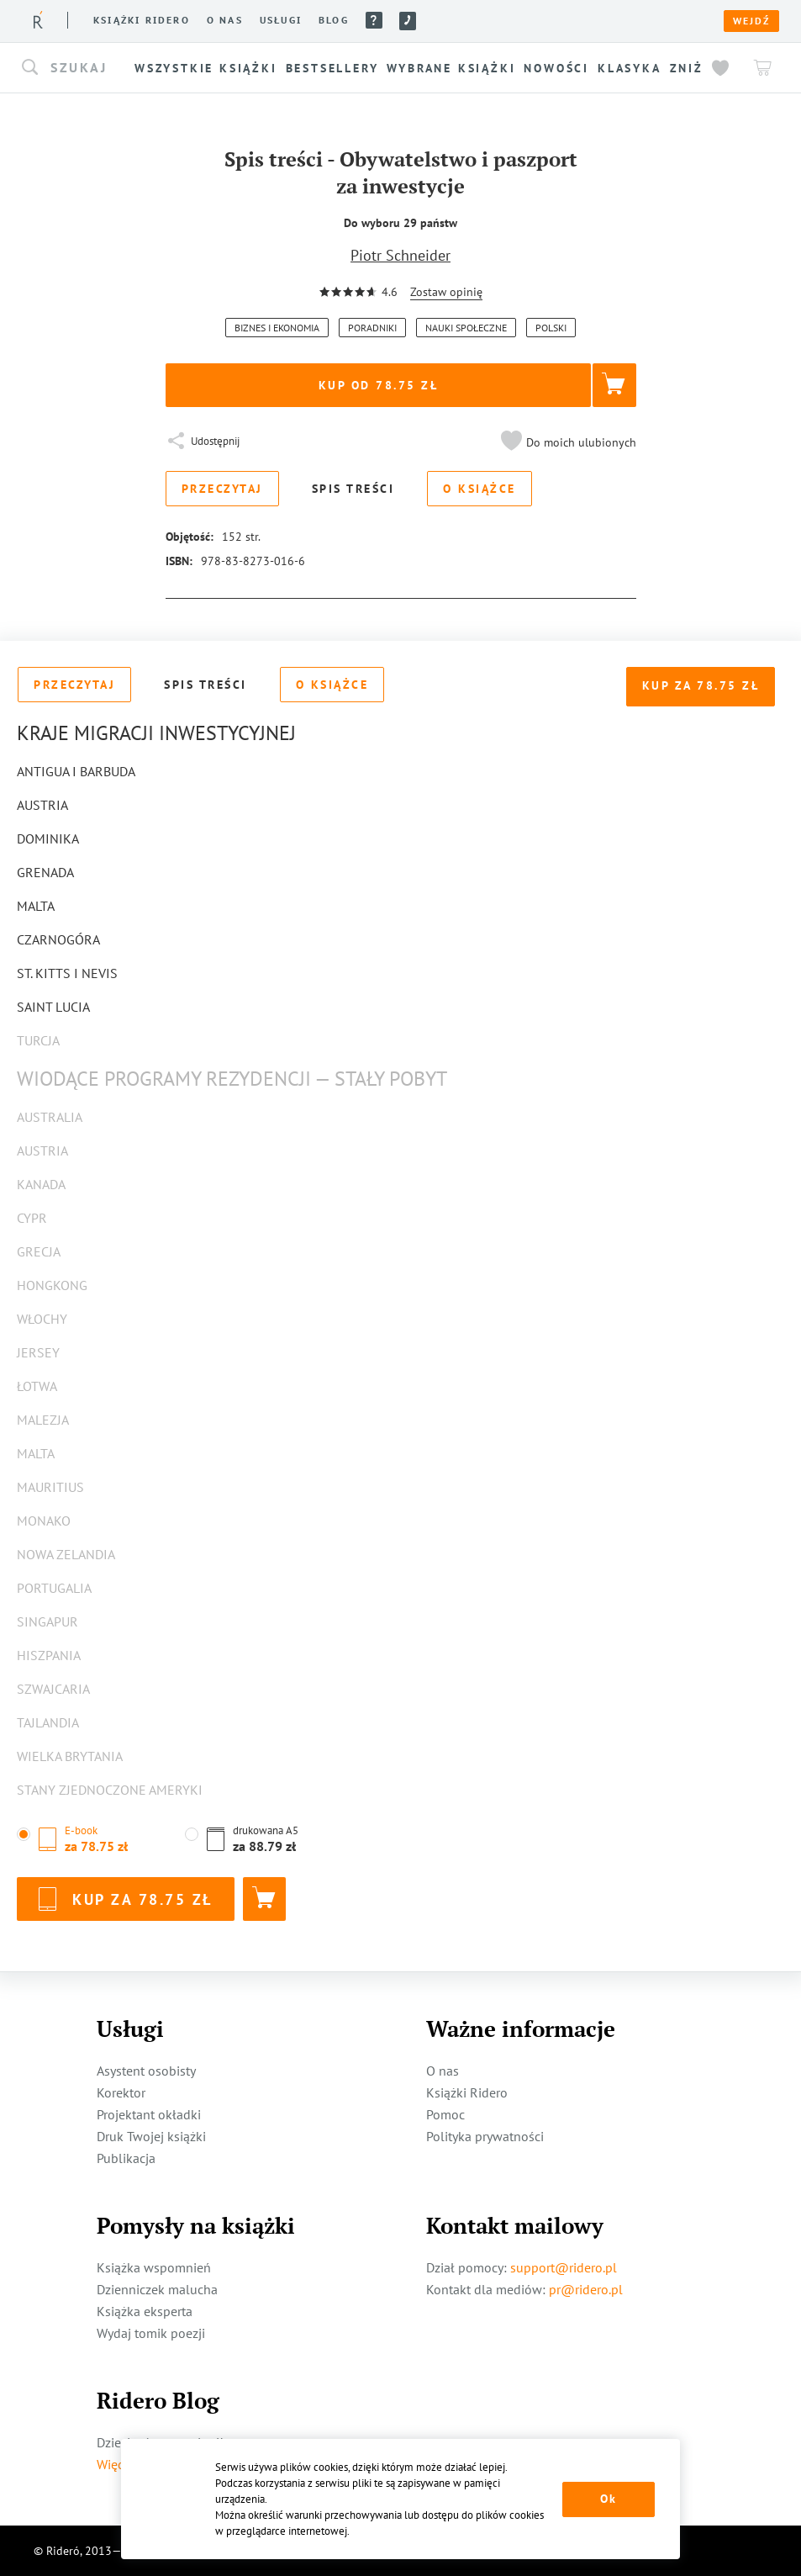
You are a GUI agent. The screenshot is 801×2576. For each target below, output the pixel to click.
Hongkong (52, 1285)
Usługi (281, 20)
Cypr (32, 1217)
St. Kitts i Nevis (67, 973)
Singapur (47, 1621)
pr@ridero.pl (586, 2289)
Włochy (42, 1318)
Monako (44, 1520)
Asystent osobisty (146, 2070)
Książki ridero (141, 20)
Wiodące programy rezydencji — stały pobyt (232, 1079)
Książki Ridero (467, 2092)
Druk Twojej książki (151, 2136)
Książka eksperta (144, 2311)
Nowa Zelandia (66, 1554)
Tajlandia (48, 1722)
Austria (42, 804)
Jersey (38, 1352)
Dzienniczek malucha (157, 2289)
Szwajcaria (53, 1688)
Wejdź (751, 21)
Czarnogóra (58, 939)
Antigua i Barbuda (76, 771)
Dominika (48, 838)
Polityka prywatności (485, 2136)
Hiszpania (49, 1655)
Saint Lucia (53, 1006)
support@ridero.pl (563, 2267)
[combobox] (75, 68)
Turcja (38, 1040)
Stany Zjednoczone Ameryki (110, 1789)
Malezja (43, 1419)
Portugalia (54, 1587)
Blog (334, 20)
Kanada (41, 1184)
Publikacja (126, 2158)
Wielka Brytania (70, 1756)
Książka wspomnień (154, 2267)
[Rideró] (38, 20)
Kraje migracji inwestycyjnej (156, 733)
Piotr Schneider (400, 255)
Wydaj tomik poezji (151, 2333)
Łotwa (37, 1386)
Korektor (121, 2092)
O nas (225, 20)
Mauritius (50, 1486)
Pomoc (374, 20)
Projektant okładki (149, 2114)
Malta (36, 905)
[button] (75, 68)
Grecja (39, 1251)
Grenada (45, 872)
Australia (49, 1116)
